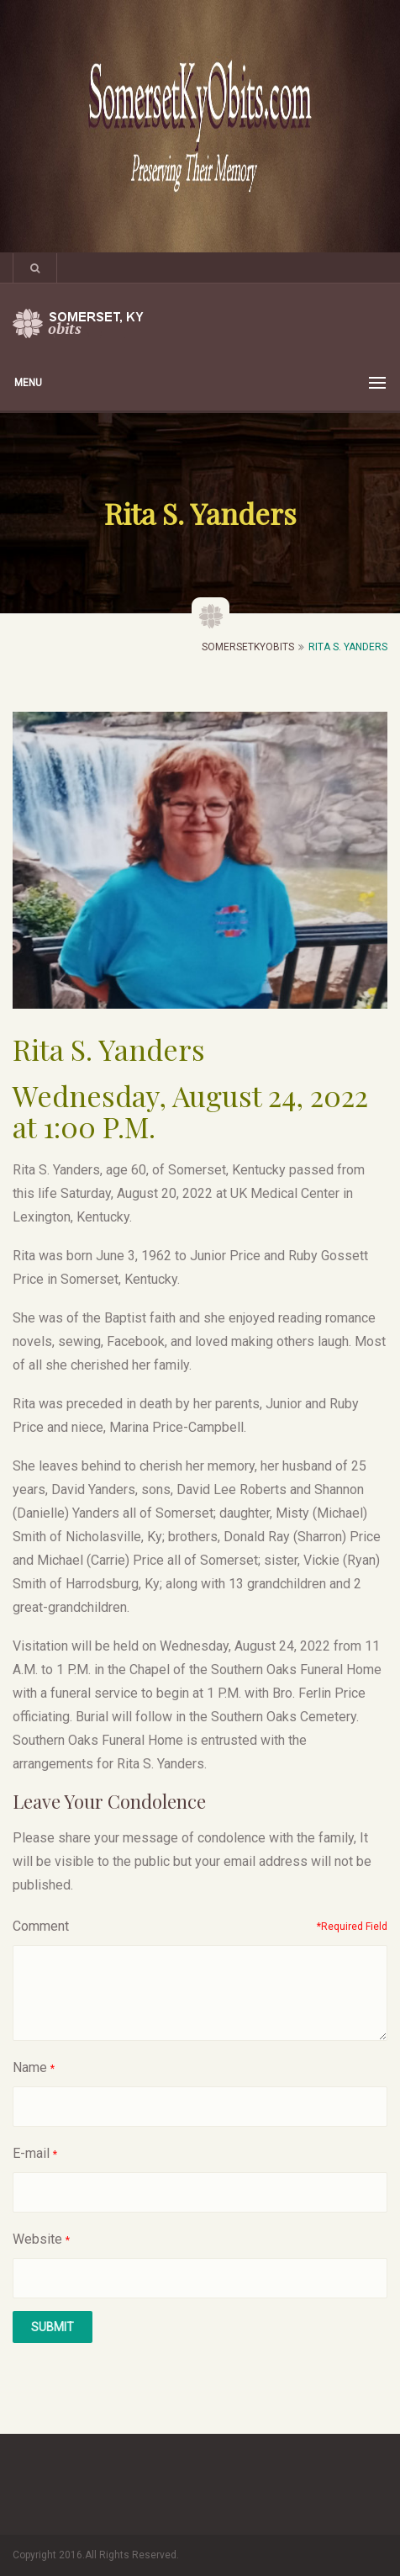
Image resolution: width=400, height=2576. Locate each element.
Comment (41, 1926)
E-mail (31, 2153)
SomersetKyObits (248, 647)
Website (37, 2239)
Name (30, 2067)
